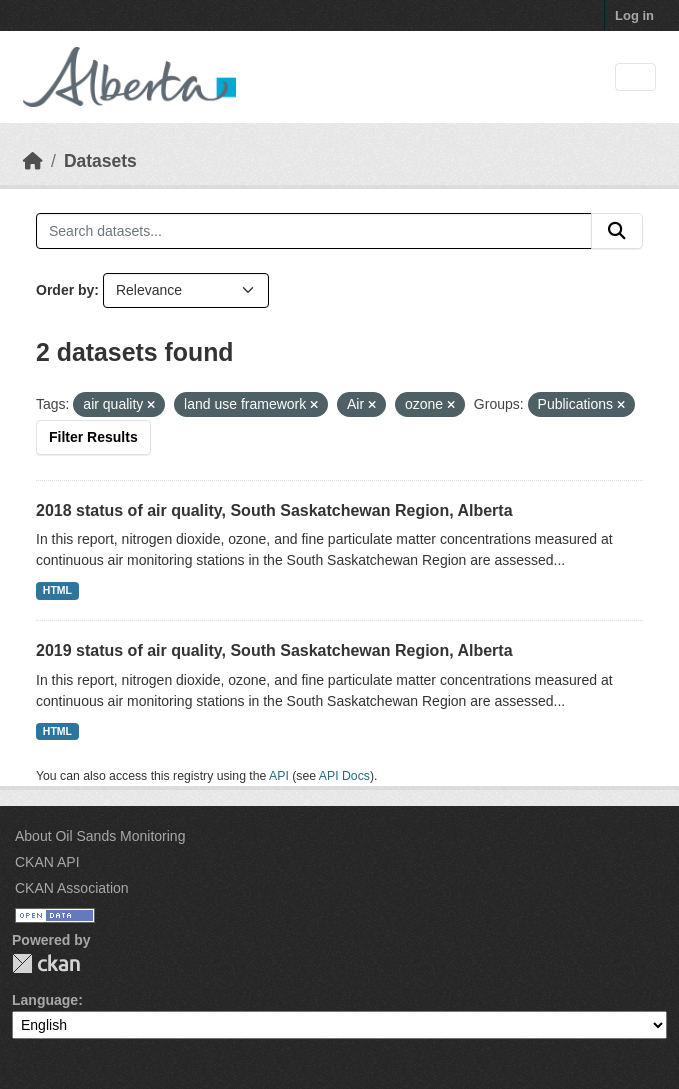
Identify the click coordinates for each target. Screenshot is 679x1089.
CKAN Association (72, 888)
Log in (634, 15)
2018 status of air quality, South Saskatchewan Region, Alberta (274, 510)
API (279, 776)
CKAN (46, 963)
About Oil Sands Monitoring (100, 836)
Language (45, 1000)
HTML (57, 590)
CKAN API (47, 862)
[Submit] (617, 231)
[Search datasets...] (314, 231)
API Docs (344, 776)
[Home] (33, 161)
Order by (65, 290)
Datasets (100, 161)
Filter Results (93, 437)
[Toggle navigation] (635, 77)
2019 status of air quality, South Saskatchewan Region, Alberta (274, 650)
